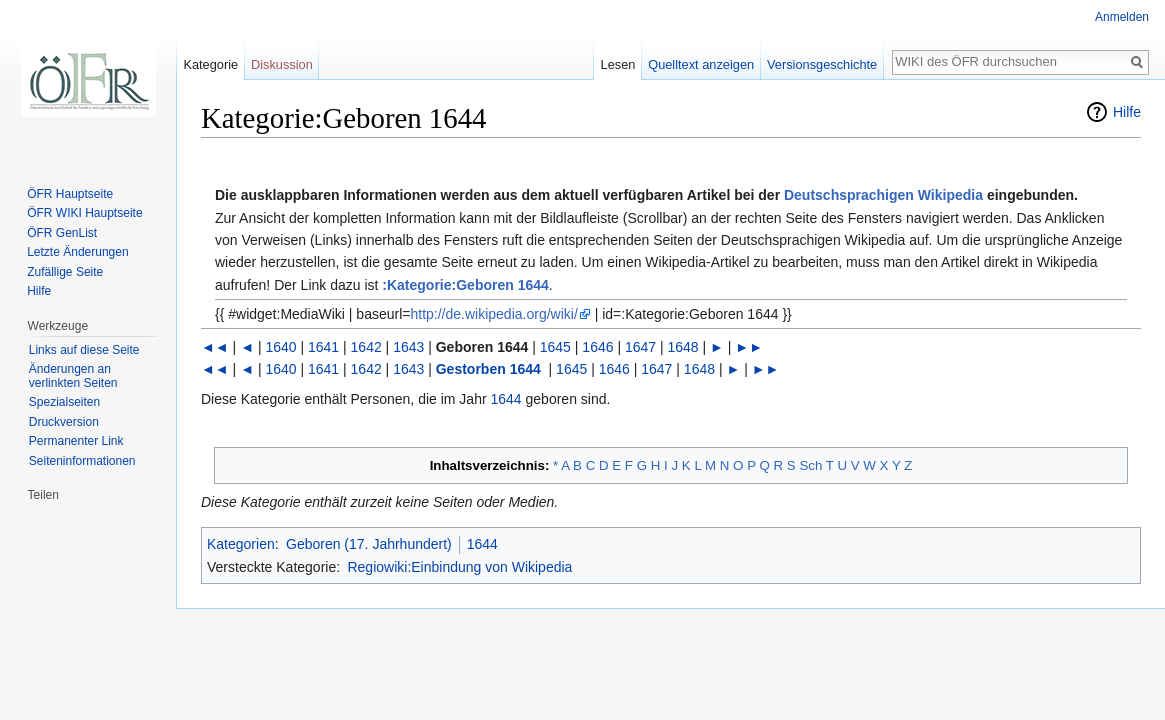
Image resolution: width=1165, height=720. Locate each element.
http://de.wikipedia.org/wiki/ (493, 314)
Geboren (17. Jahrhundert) (369, 544)
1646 (597, 347)
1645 (555, 347)
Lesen (618, 64)
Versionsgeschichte (822, 64)
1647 (640, 347)
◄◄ (215, 347)
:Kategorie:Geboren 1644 (465, 285)
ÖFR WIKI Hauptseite (84, 213)
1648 (683, 347)
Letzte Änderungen (77, 252)
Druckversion (64, 422)
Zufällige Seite (65, 272)
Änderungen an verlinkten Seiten (73, 376)
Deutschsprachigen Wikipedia (883, 195)
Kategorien (241, 544)
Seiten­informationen (82, 461)
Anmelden (1122, 17)
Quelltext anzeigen (701, 64)
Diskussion (282, 64)
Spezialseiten (64, 402)
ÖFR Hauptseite (70, 194)
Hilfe (1127, 112)
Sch (810, 465)
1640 (280, 347)
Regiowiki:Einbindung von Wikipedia (459, 567)
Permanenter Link (76, 441)
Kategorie (210, 64)
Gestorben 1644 (488, 369)
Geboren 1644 (482, 347)
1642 (366, 347)
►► (749, 347)
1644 (506, 399)
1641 (323, 347)
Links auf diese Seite (84, 350)
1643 (408, 347)
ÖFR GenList (62, 233)
